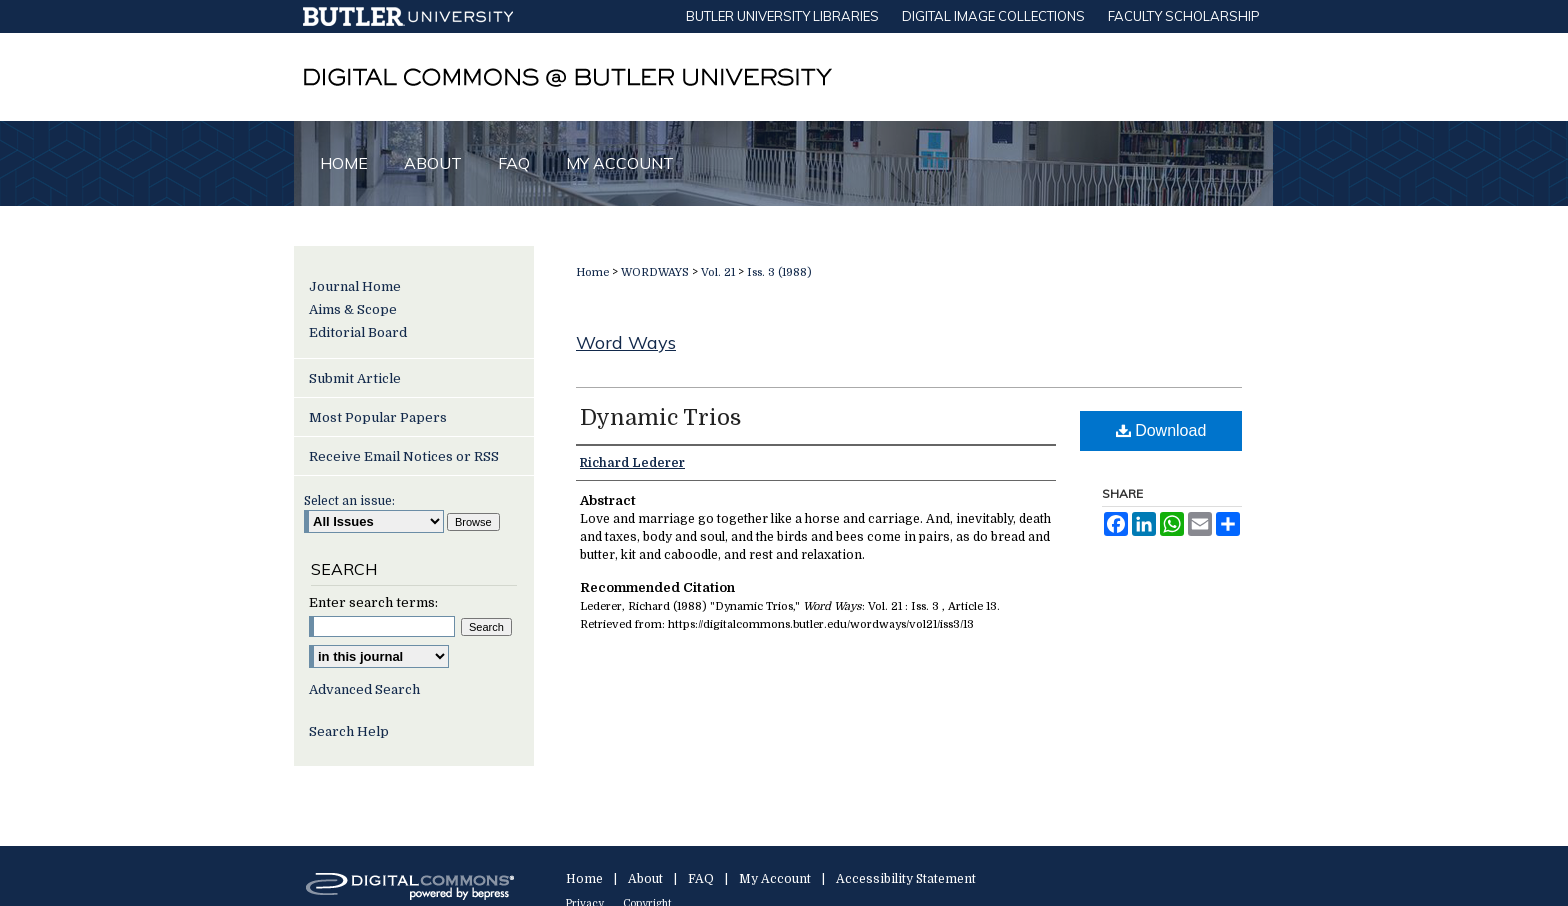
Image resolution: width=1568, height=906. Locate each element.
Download (1161, 430)
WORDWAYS (655, 272)
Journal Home (355, 286)
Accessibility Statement (906, 879)
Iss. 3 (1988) (779, 272)
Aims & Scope (353, 309)
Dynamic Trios (660, 417)
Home (592, 272)
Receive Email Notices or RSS (404, 456)
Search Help (349, 731)
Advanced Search (364, 689)
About (645, 879)
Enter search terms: (373, 602)
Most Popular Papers (378, 417)
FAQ (701, 879)
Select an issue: (349, 501)
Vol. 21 (718, 272)
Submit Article (355, 378)
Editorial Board (358, 332)
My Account (775, 879)
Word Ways (626, 342)
